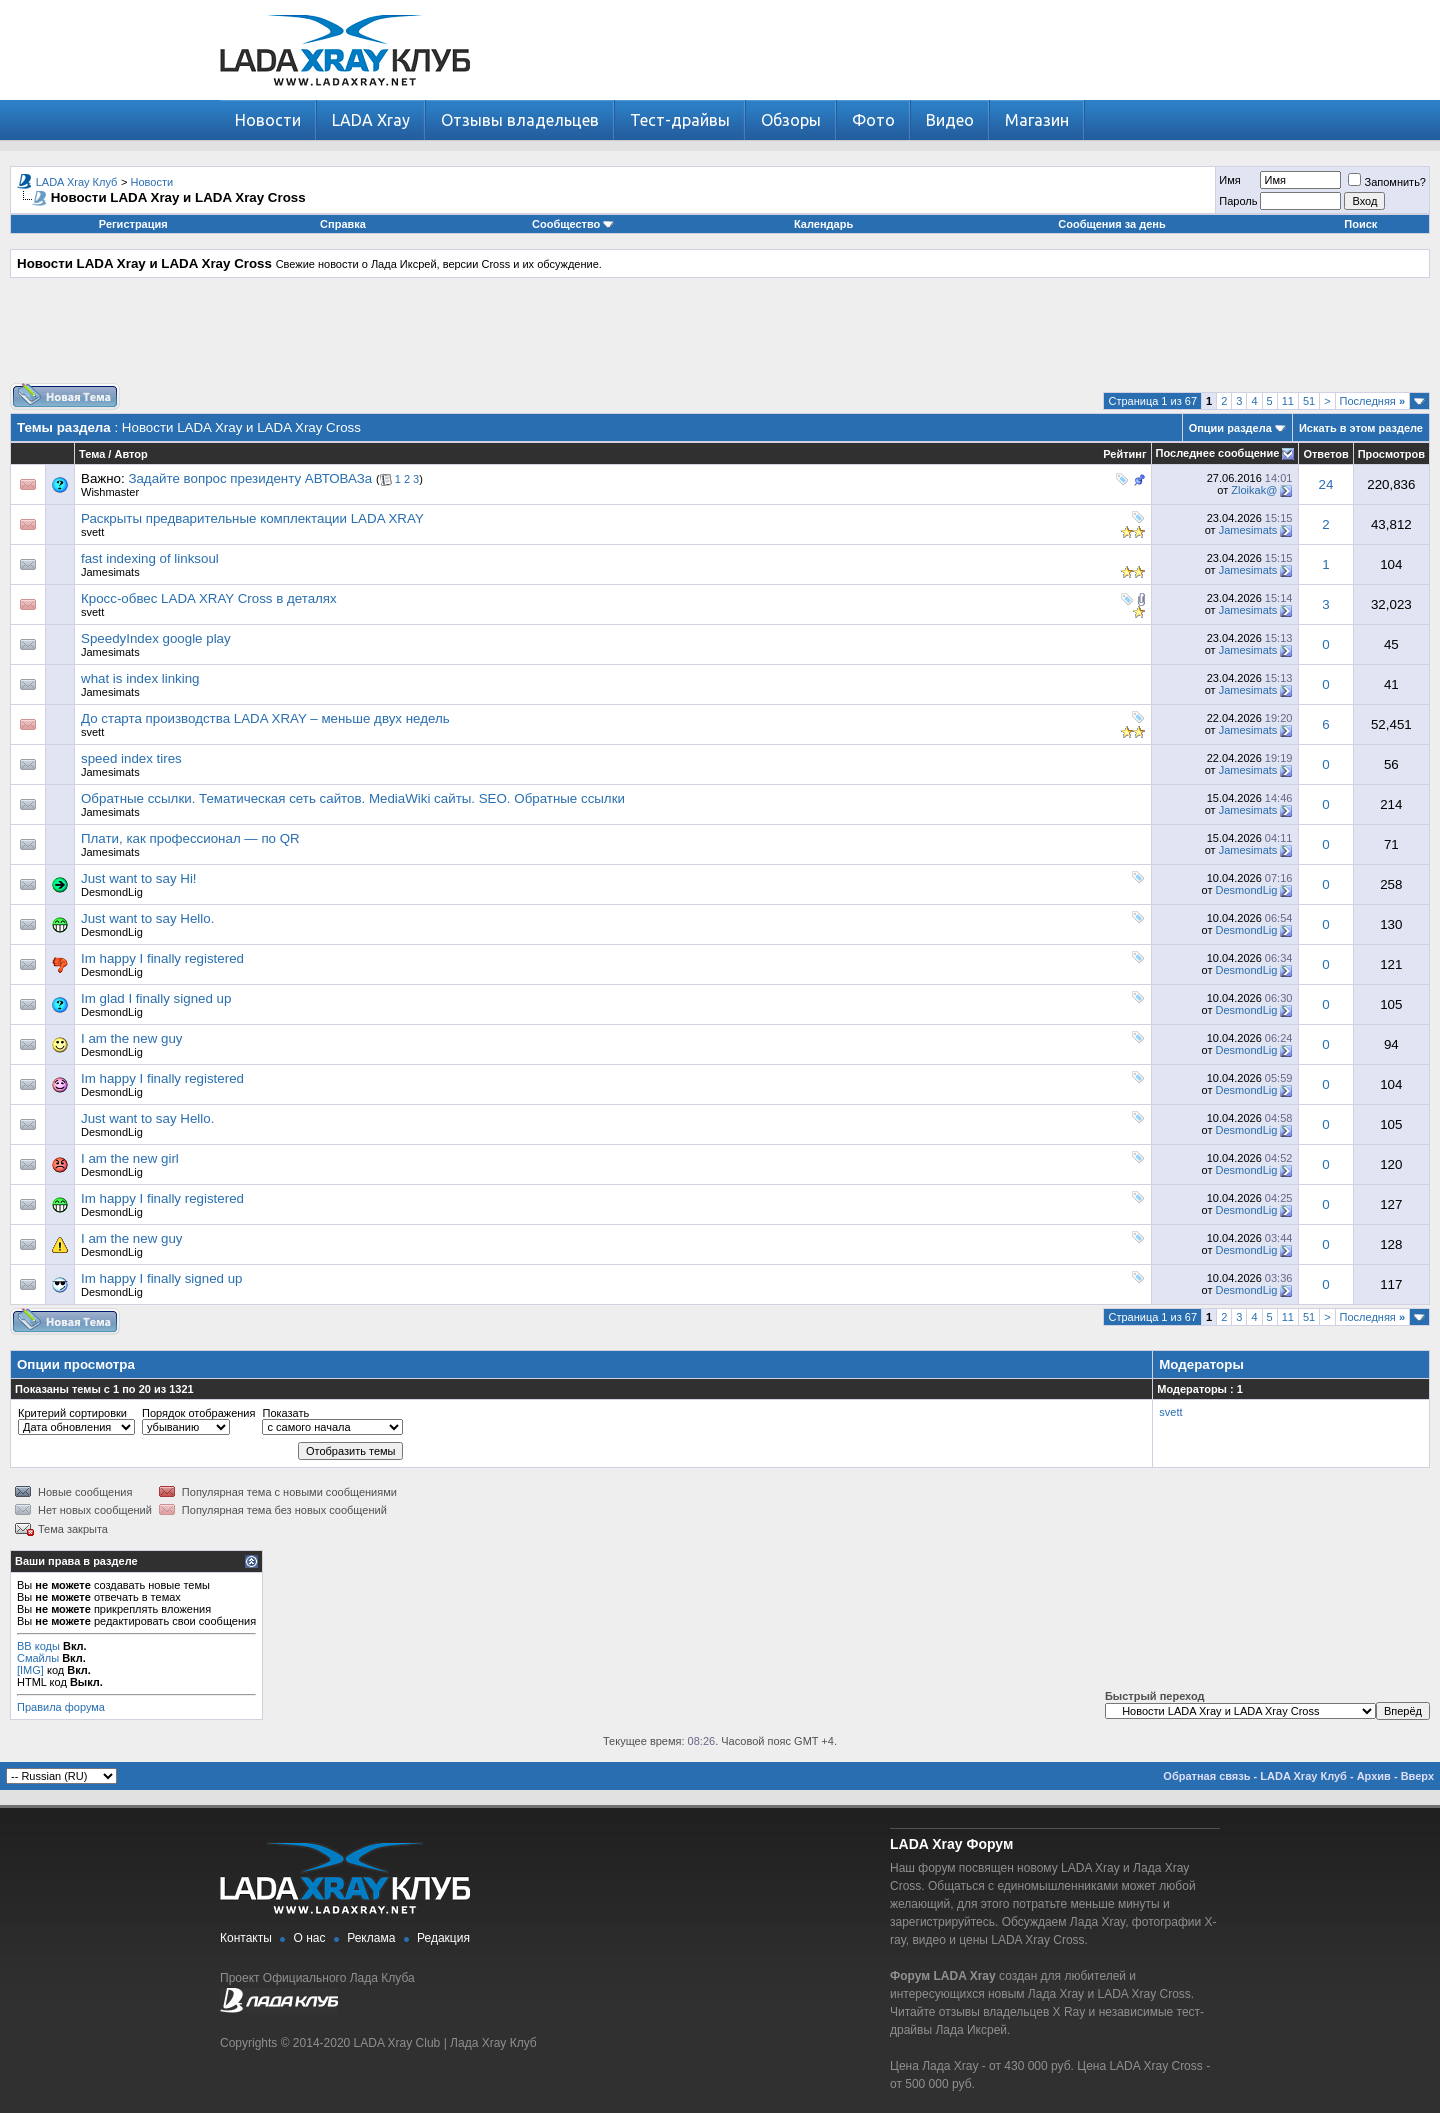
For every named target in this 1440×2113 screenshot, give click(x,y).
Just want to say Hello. (147, 918)
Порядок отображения (198, 1413)
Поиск (1360, 224)
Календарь (823, 224)
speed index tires (131, 758)
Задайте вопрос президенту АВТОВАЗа (250, 478)
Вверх (1417, 1776)
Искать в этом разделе (1361, 428)
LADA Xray (371, 120)
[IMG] (30, 1670)
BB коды (38, 1646)
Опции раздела (1230, 428)
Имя (1229, 180)
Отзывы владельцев (520, 120)
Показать (285, 1413)
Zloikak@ (1254, 490)
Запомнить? (1387, 182)
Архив (1374, 1776)
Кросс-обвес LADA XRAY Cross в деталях (209, 598)
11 (1288, 401)
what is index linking (140, 678)
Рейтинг (1124, 454)
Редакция (443, 1938)
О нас (310, 1938)
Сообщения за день (1111, 224)
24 (1326, 484)
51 (1309, 401)
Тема (92, 454)
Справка (343, 224)
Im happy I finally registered (162, 958)
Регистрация (133, 224)
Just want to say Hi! (139, 878)
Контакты (246, 1938)
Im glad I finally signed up (156, 998)
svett (92, 532)
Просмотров (1391, 454)
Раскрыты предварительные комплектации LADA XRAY (252, 518)
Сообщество (573, 224)
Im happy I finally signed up (162, 1278)
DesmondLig (112, 892)
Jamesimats (1248, 530)
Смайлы (38, 1658)
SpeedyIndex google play (156, 638)
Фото (873, 120)
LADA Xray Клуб (77, 182)
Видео (950, 120)
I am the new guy (132, 1038)
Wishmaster (110, 492)
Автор (130, 454)
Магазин (1037, 120)
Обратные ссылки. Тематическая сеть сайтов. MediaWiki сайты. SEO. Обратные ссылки (353, 798)
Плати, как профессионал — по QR (190, 838)
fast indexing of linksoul (150, 558)
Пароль (1238, 201)
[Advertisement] (720, 338)
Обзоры (791, 120)
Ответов (1325, 454)
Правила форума (61, 1707)
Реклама (371, 1938)
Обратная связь (1206, 1776)
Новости (268, 120)
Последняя (1372, 401)
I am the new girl (130, 1158)
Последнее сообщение (1218, 453)
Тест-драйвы (680, 120)
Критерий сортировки (72, 1413)
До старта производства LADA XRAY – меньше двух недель (265, 718)
